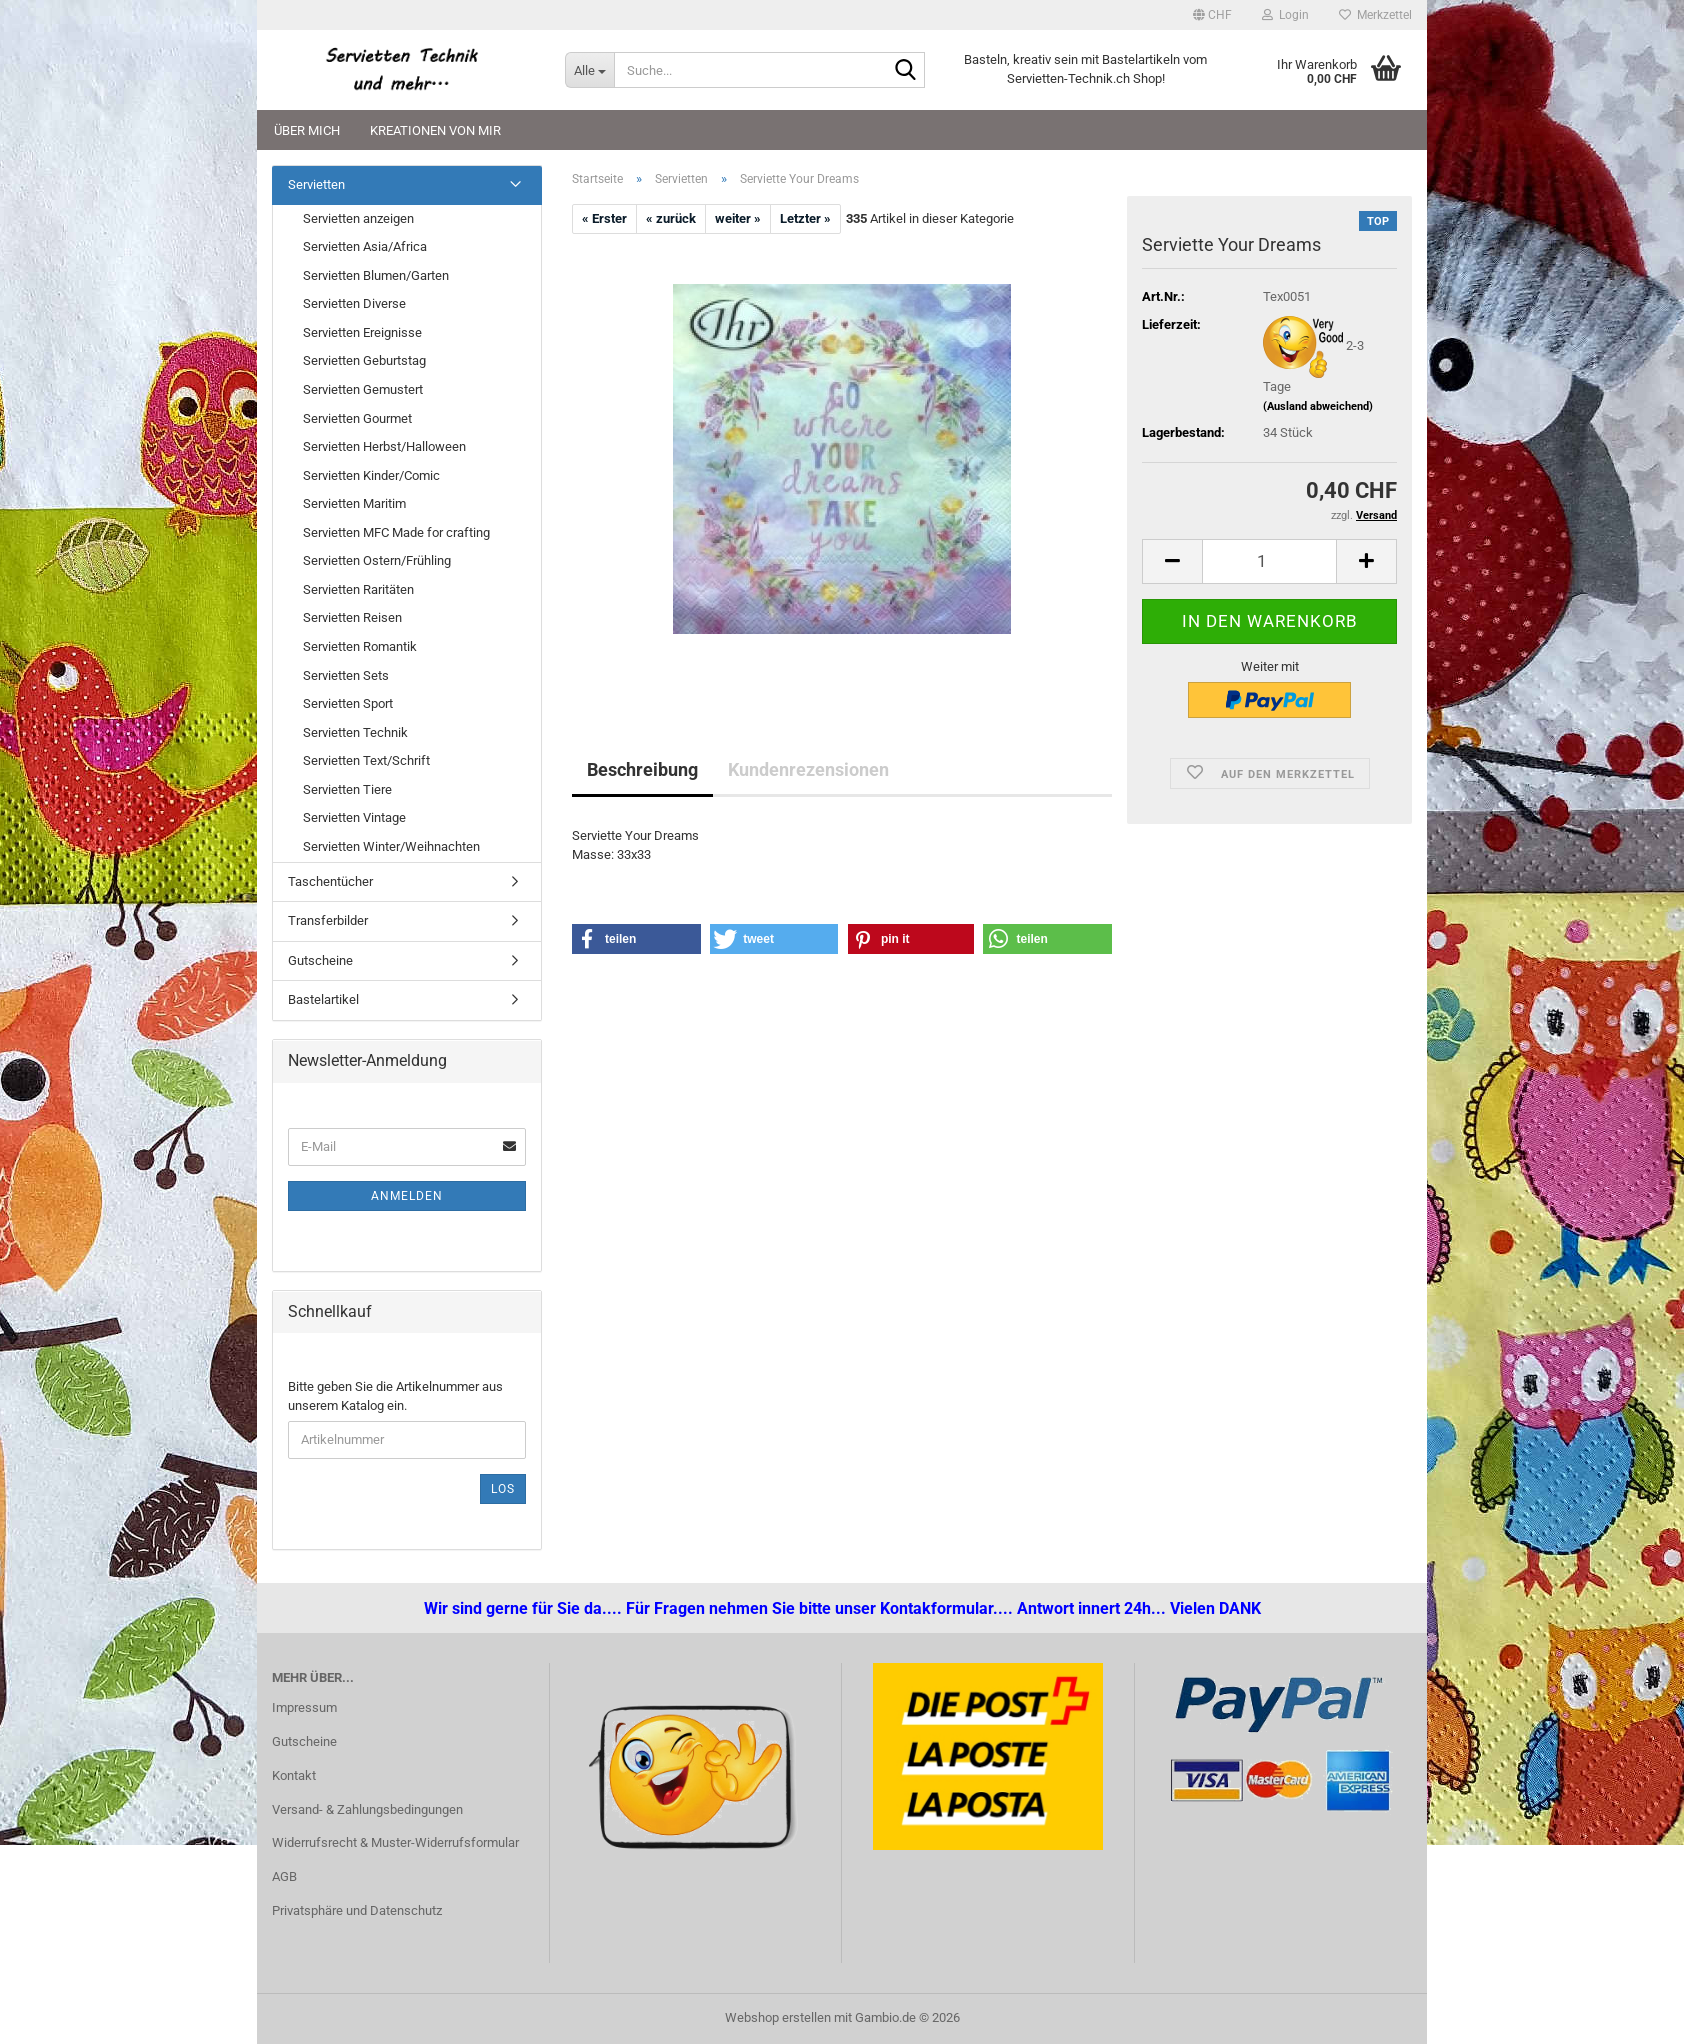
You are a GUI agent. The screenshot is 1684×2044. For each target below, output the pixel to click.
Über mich (307, 130)
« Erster (604, 218)
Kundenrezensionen (808, 769)
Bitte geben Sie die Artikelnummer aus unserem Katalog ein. (395, 1396)
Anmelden (407, 1196)
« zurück (671, 218)
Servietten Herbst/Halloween (384, 446)
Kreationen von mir (435, 130)
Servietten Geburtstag (364, 360)
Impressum (304, 1707)
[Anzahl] (1269, 561)
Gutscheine (320, 960)
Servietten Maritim (354, 503)
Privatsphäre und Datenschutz (357, 1910)
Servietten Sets (346, 675)
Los (503, 1489)
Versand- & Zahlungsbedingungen (367, 1809)
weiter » (738, 218)
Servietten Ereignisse (362, 332)
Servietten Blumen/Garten (376, 275)
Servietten (316, 184)
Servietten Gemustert (363, 389)
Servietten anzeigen (358, 218)
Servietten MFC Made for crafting (396, 532)
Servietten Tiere (347, 789)
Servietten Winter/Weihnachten (391, 846)
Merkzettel (1375, 15)
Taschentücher (330, 881)
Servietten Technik (355, 732)
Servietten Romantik (360, 646)
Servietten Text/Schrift (366, 760)
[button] (1212, 15)
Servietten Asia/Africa (365, 246)
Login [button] (1285, 15)
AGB (284, 1876)
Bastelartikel (323, 999)
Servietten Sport (348, 703)
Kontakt (294, 1775)
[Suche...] (589, 70)
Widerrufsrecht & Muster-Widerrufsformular (395, 1842)
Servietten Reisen (352, 617)
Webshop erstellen (778, 2017)
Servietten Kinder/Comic (371, 475)
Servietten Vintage (354, 817)
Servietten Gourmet (357, 418)
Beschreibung (642, 769)
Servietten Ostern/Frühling (377, 560)
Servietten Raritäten (358, 589)
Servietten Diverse (354, 303)
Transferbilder (328, 920)
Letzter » (805, 218)
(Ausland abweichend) (1318, 406)
